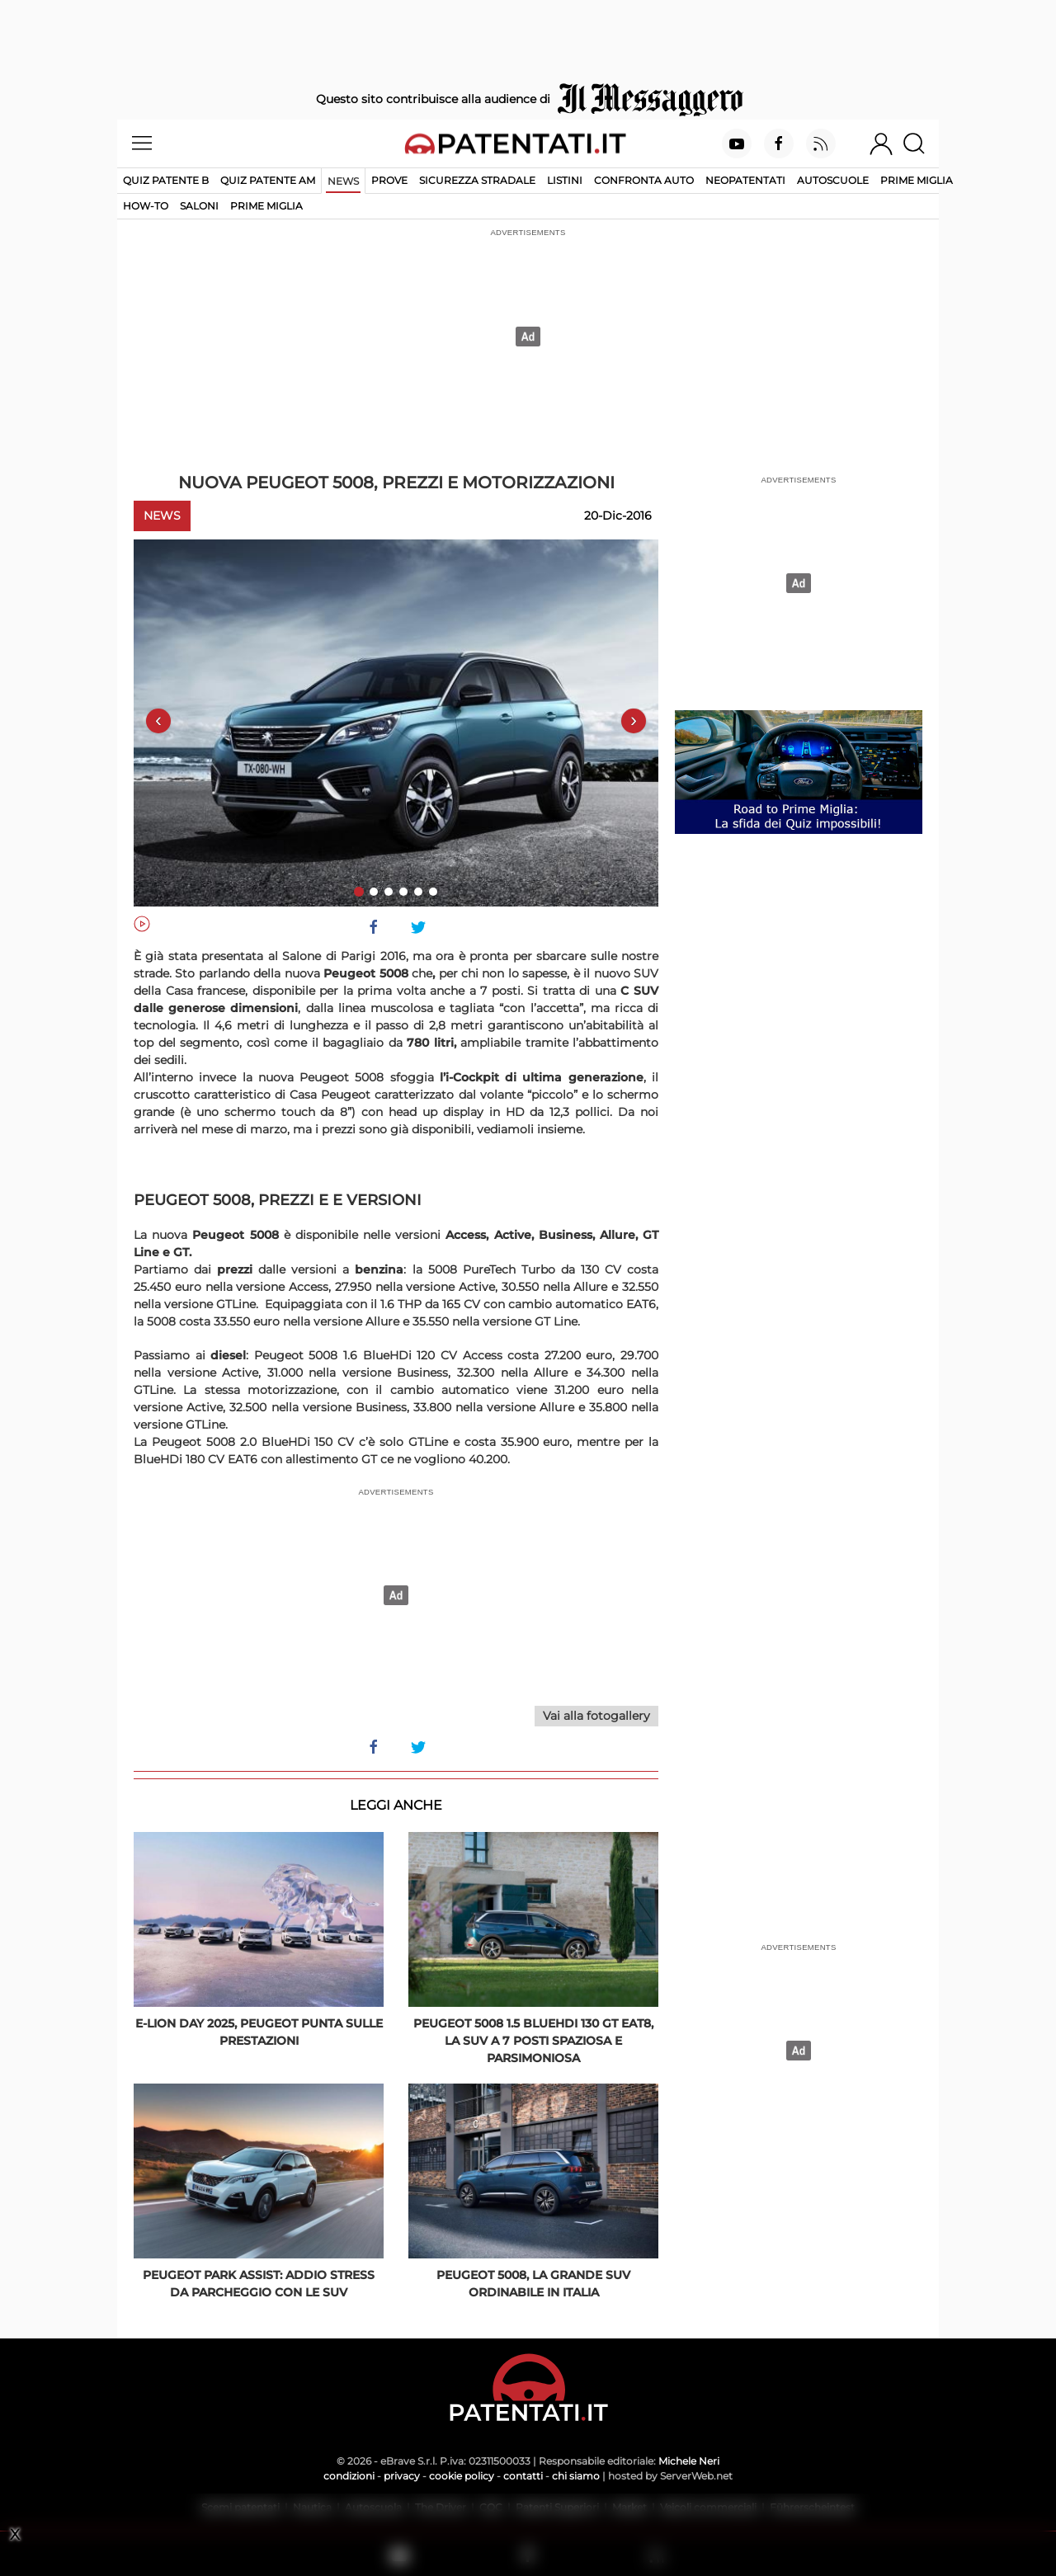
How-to (145, 206)
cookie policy (461, 2476)
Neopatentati (745, 180)
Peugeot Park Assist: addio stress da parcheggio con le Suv (259, 2284)
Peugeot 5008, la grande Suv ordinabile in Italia (533, 2284)
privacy (402, 2476)
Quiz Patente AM (267, 180)
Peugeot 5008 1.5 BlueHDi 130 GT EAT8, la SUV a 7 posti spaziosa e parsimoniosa (533, 2040)
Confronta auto (644, 180)
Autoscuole (833, 180)
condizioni (349, 2476)
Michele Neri (688, 2461)
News (343, 181)
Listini (564, 180)
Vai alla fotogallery (596, 1715)
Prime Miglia (916, 180)
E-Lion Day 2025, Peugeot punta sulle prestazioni (259, 2032)
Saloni (199, 206)
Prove (389, 180)
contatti (523, 2476)
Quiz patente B (166, 180)
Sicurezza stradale (477, 180)
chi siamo (576, 2476)
